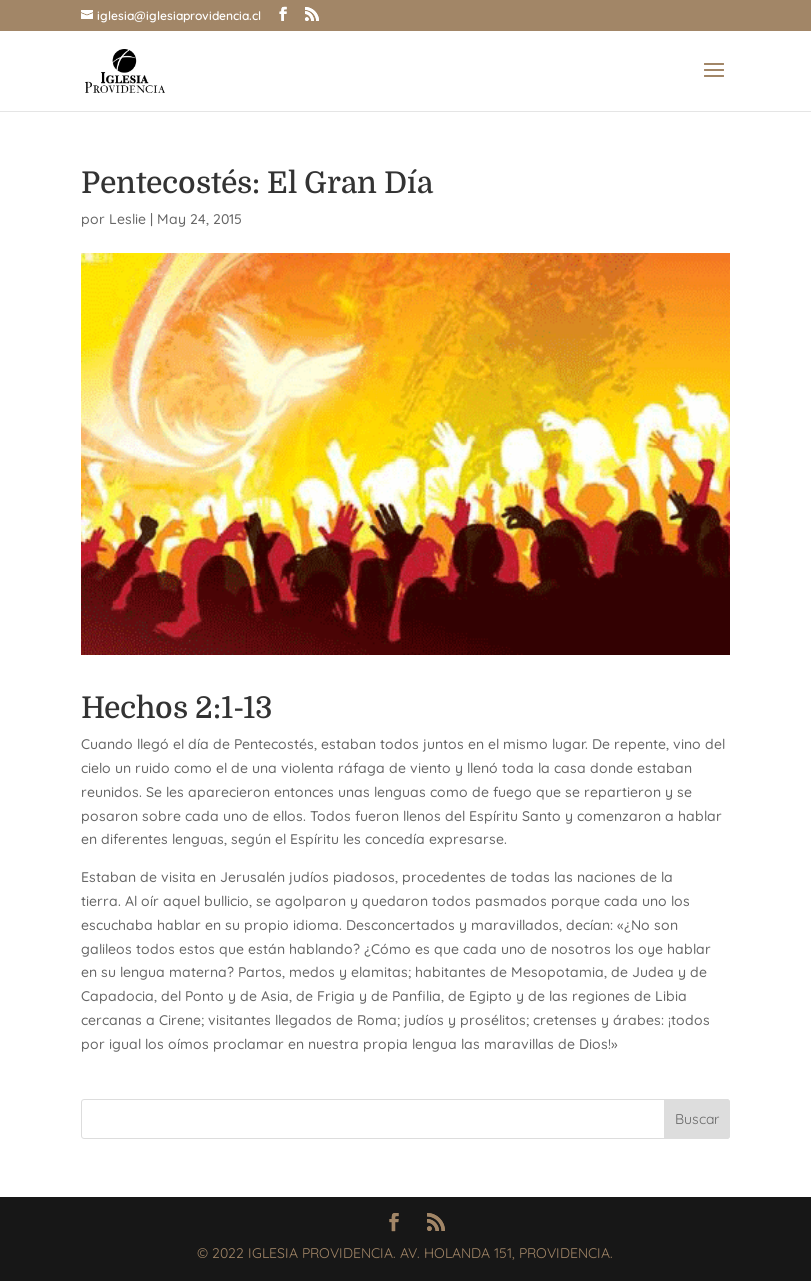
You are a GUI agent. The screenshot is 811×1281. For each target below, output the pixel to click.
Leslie (127, 219)
